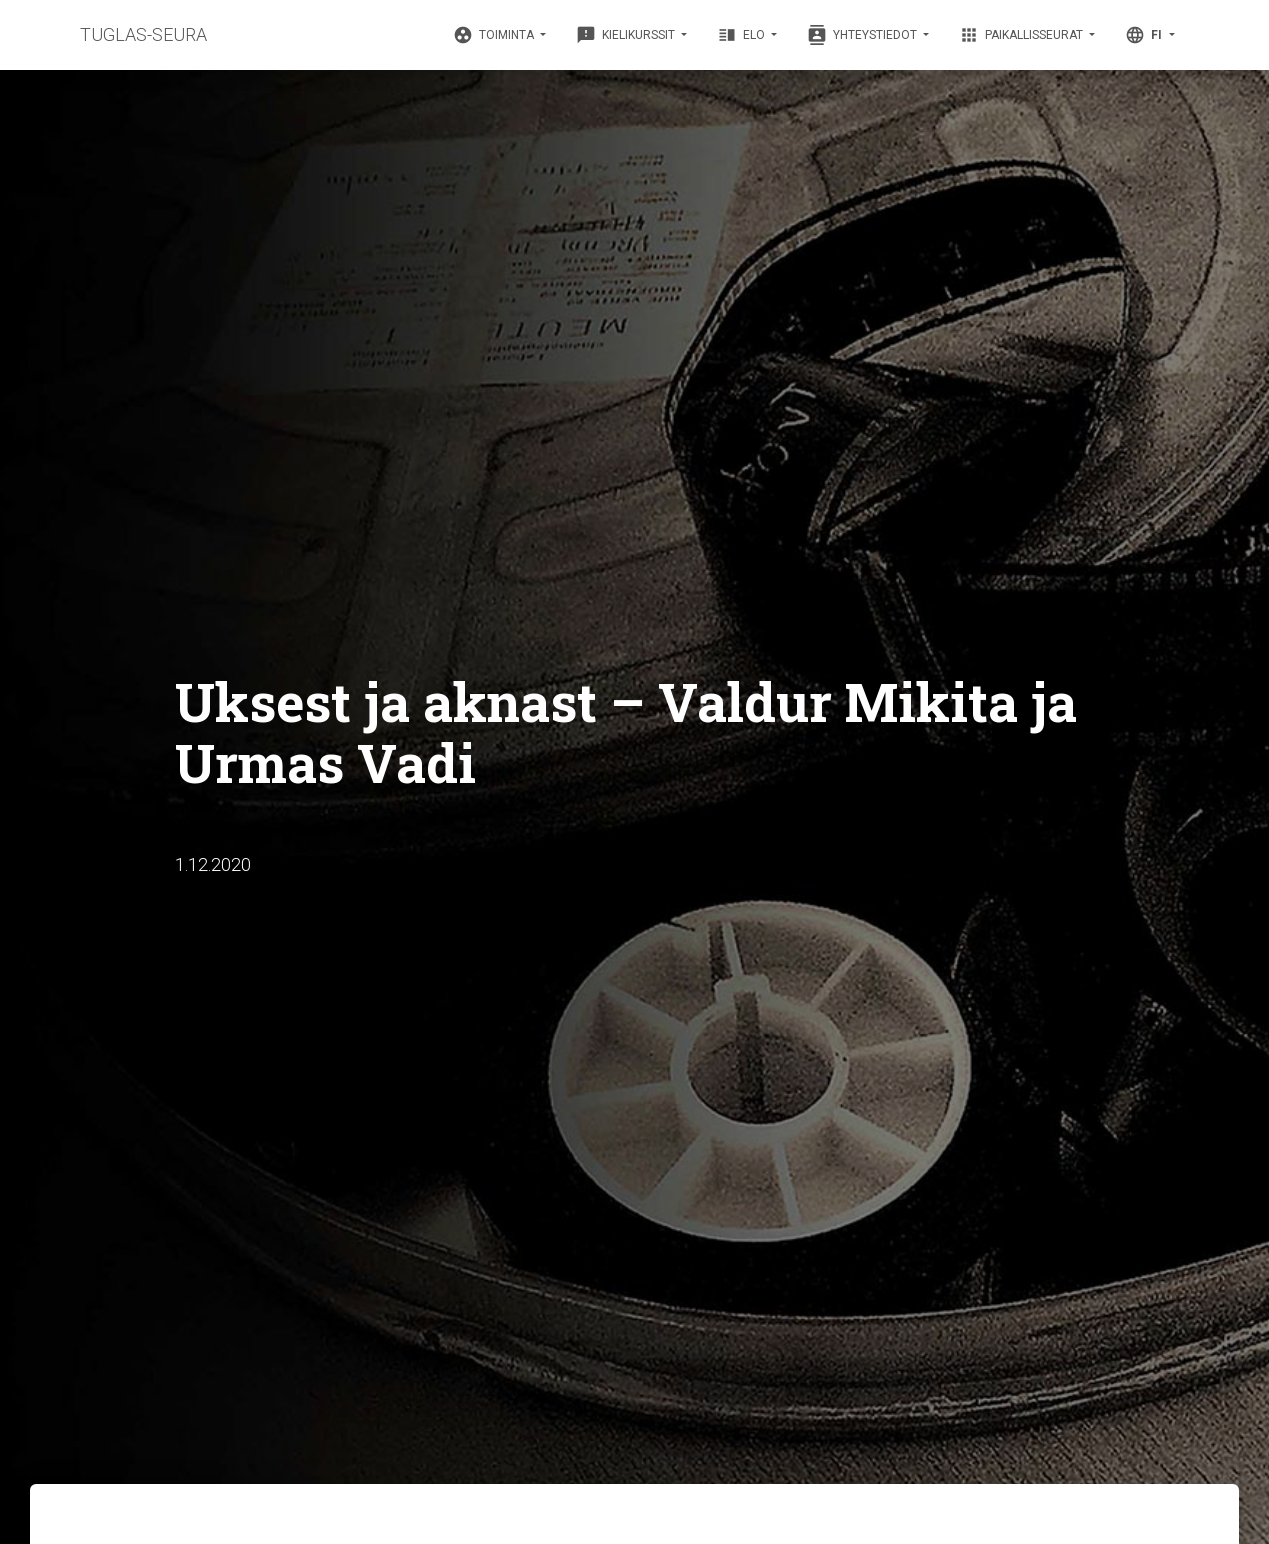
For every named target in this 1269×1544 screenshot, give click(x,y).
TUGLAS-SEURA (143, 34)
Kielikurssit (627, 35)
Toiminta (495, 35)
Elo (742, 35)
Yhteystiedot (863, 35)
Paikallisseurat (1022, 35)
